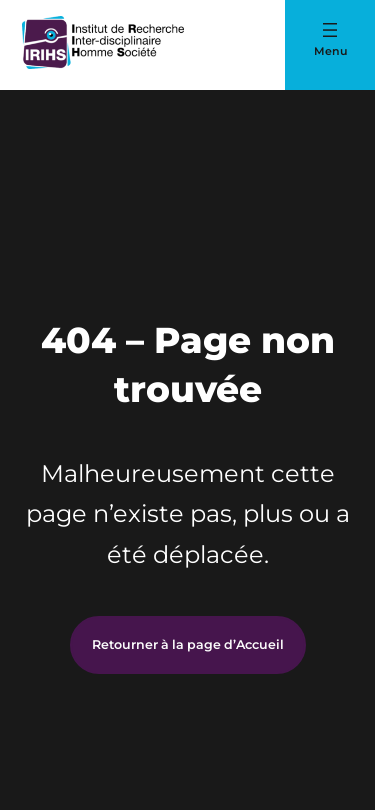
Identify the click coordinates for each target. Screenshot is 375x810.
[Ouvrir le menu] (330, 30)
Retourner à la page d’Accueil (188, 644)
